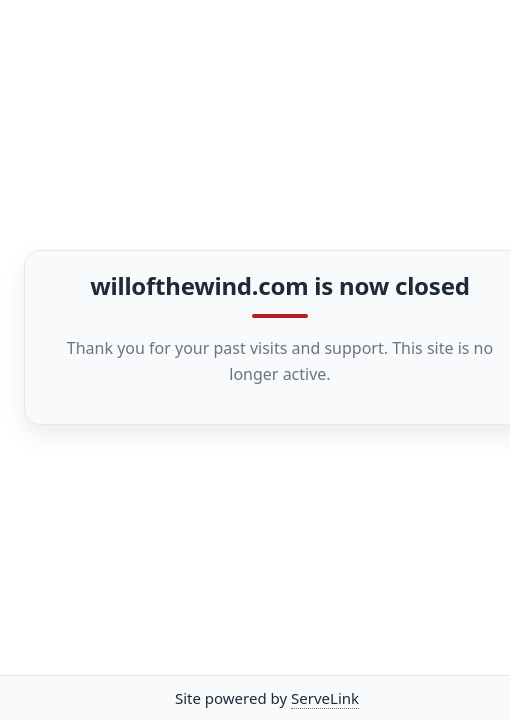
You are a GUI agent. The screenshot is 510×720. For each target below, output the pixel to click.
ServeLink (325, 698)
